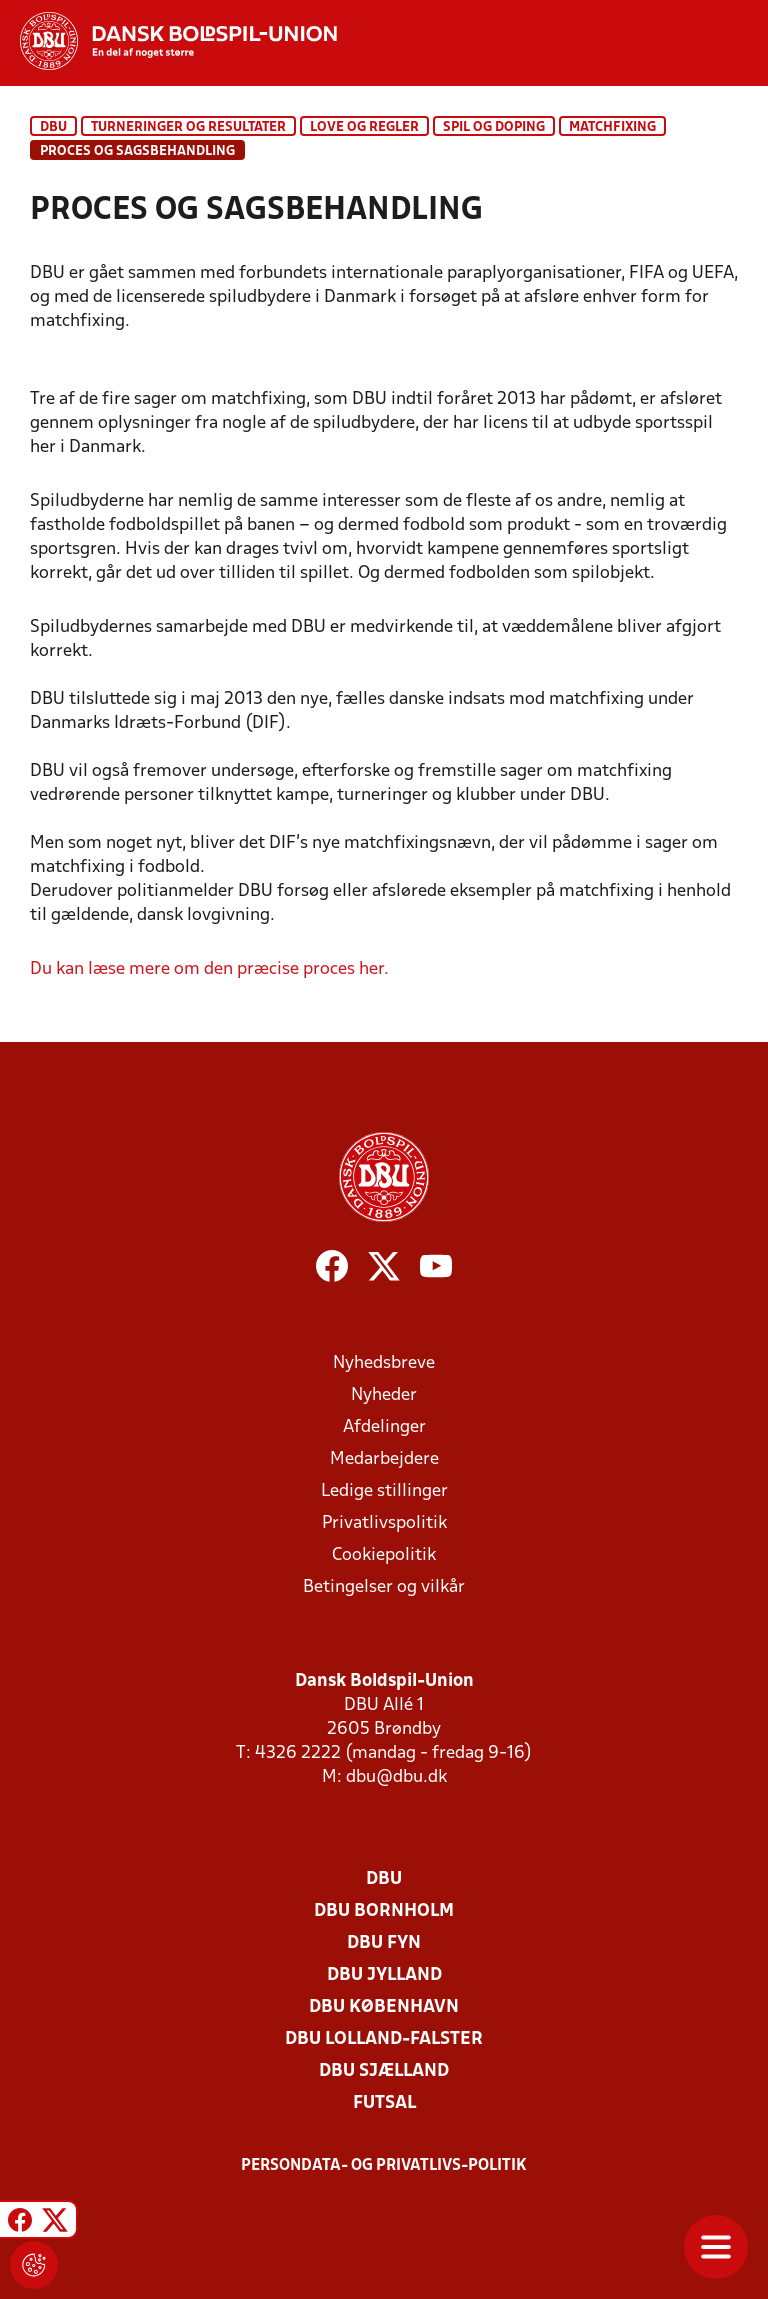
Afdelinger (384, 1427)
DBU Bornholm (384, 1911)
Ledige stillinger (384, 1491)
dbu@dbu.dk (396, 1777)
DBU (53, 127)
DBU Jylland (384, 1975)
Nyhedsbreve (384, 1363)
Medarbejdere (384, 1459)
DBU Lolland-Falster (384, 2039)
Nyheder (384, 1395)
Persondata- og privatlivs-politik (384, 2166)
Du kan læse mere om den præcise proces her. (209, 969)
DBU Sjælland (384, 2071)
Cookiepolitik (384, 1555)
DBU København (384, 2007)
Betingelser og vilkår (384, 1587)
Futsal (384, 2103)
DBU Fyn (384, 1943)
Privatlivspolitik (384, 1523)
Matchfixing (612, 127)
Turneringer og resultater (188, 127)
